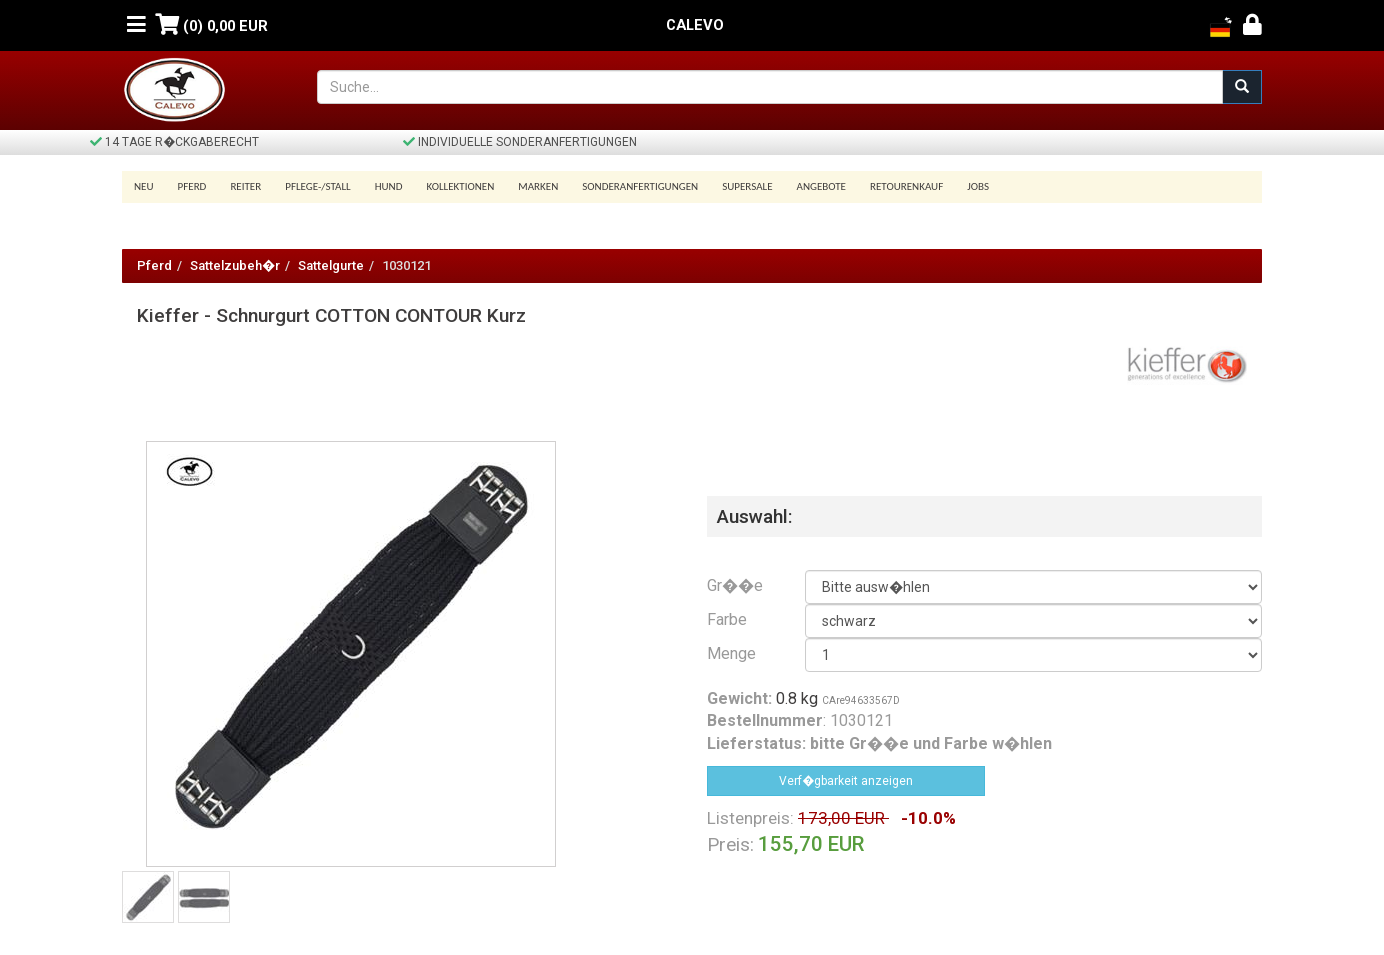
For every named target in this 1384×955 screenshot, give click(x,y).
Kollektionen (460, 186)
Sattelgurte (331, 265)
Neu (144, 186)
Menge (731, 653)
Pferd (192, 186)
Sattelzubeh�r (235, 265)
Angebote (821, 186)
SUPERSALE (747, 186)
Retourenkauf (906, 186)
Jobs (978, 186)
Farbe (727, 619)
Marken (538, 186)
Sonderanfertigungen (640, 186)
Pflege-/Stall (317, 186)
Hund (389, 186)
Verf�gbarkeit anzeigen (846, 781)
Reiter (245, 186)
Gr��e (735, 585)
